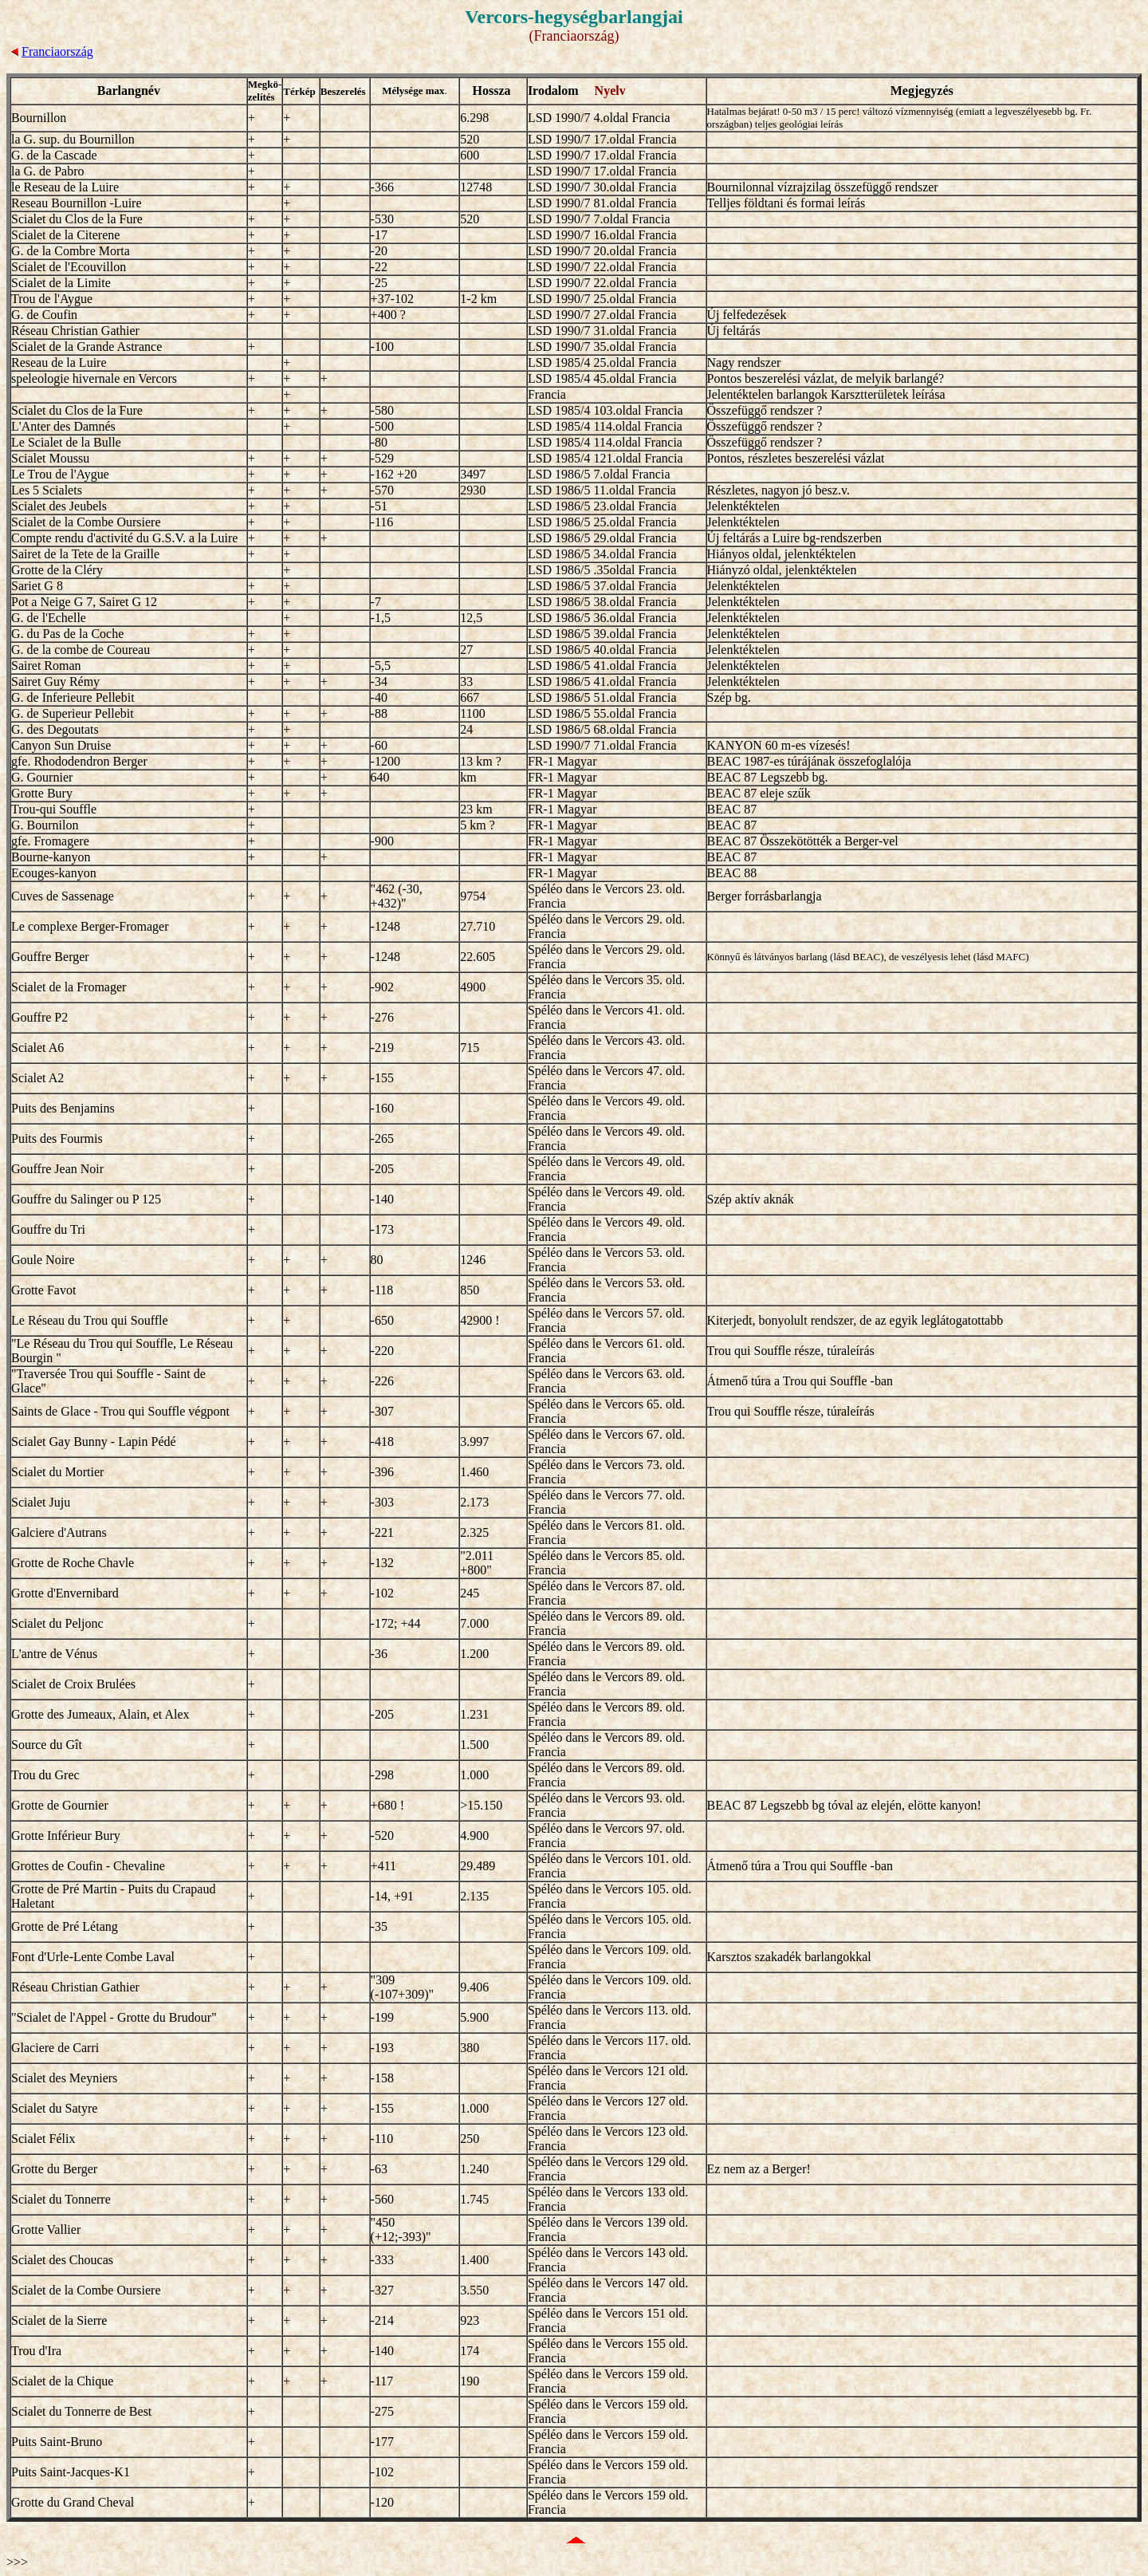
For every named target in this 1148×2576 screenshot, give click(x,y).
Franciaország (57, 51)
